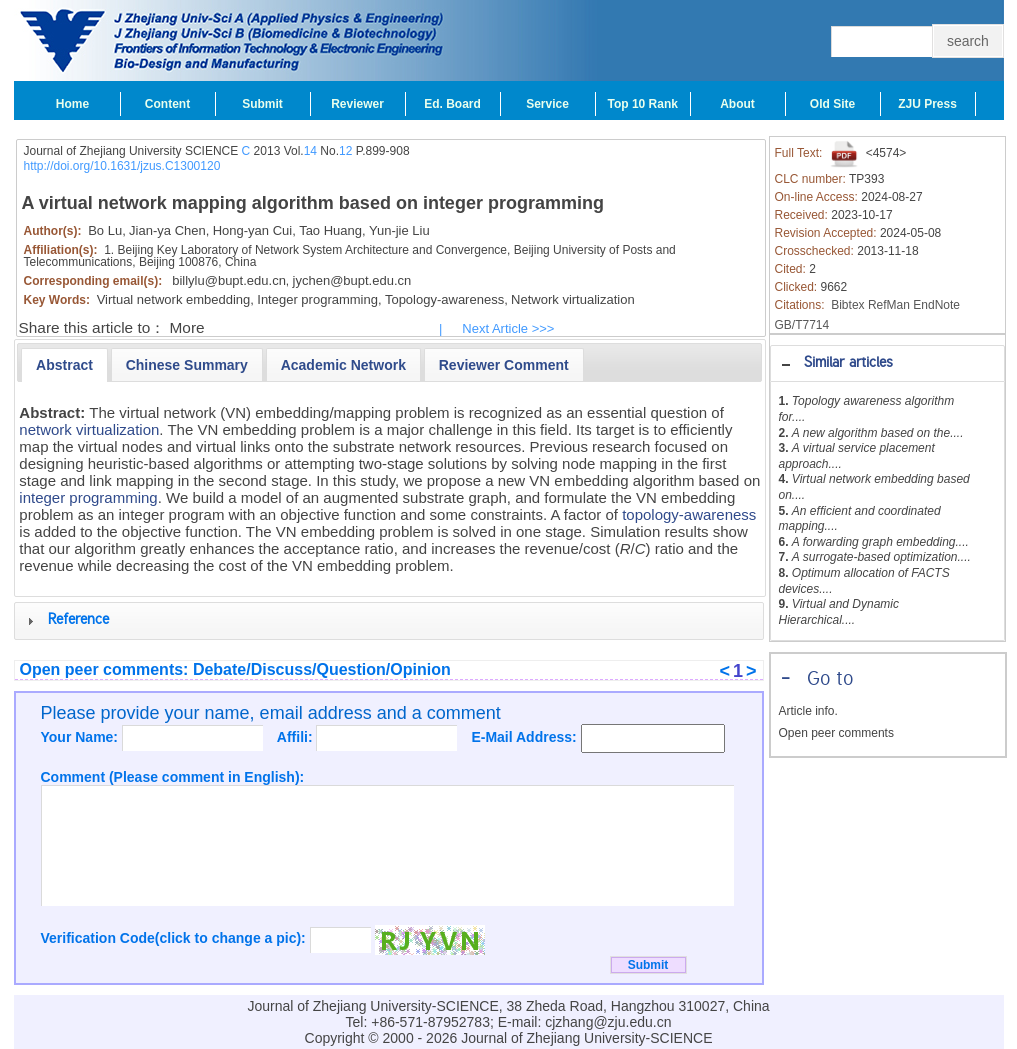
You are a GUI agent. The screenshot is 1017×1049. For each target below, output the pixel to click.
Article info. (808, 711)
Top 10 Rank (643, 104)
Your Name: (81, 737)
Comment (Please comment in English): (173, 777)
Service (547, 104)
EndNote (936, 305)
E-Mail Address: (525, 737)
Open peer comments (836, 733)
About (737, 104)
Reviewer (357, 104)
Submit (262, 104)
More (187, 327)
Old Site (832, 104)
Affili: (297, 737)
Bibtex (847, 305)
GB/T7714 (802, 325)
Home (72, 104)
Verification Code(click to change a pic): (175, 938)
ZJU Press (927, 104)
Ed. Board (452, 104)
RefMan (889, 305)
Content (167, 104)
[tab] (887, 363)
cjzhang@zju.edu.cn (608, 1022)
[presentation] (64, 365)
